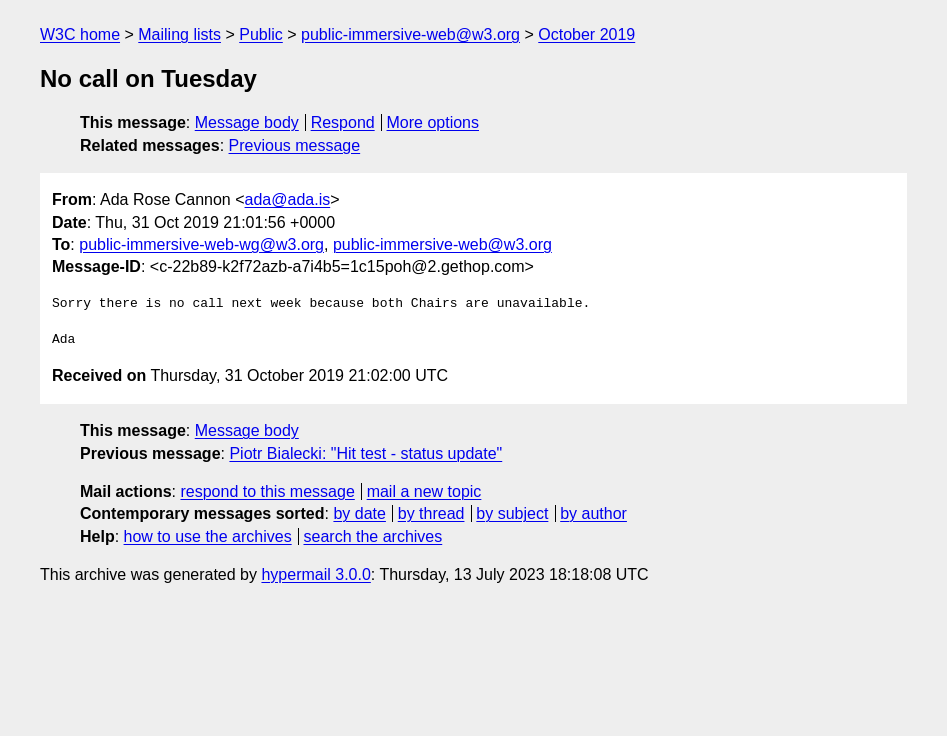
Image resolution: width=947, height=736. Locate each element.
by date (359, 513)
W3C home (80, 34)
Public (261, 34)
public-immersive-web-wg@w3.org (201, 244)
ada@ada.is (288, 199)
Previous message (295, 145)
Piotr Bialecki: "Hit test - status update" (365, 453)
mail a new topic (424, 491)
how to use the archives (208, 536)
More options (433, 122)
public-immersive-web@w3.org (410, 34)
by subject (512, 513)
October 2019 (586, 34)
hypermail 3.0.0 (315, 574)
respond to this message (267, 491)
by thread (431, 513)
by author (593, 513)
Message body (247, 122)
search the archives (373, 536)
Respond (343, 122)
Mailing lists (179, 34)
